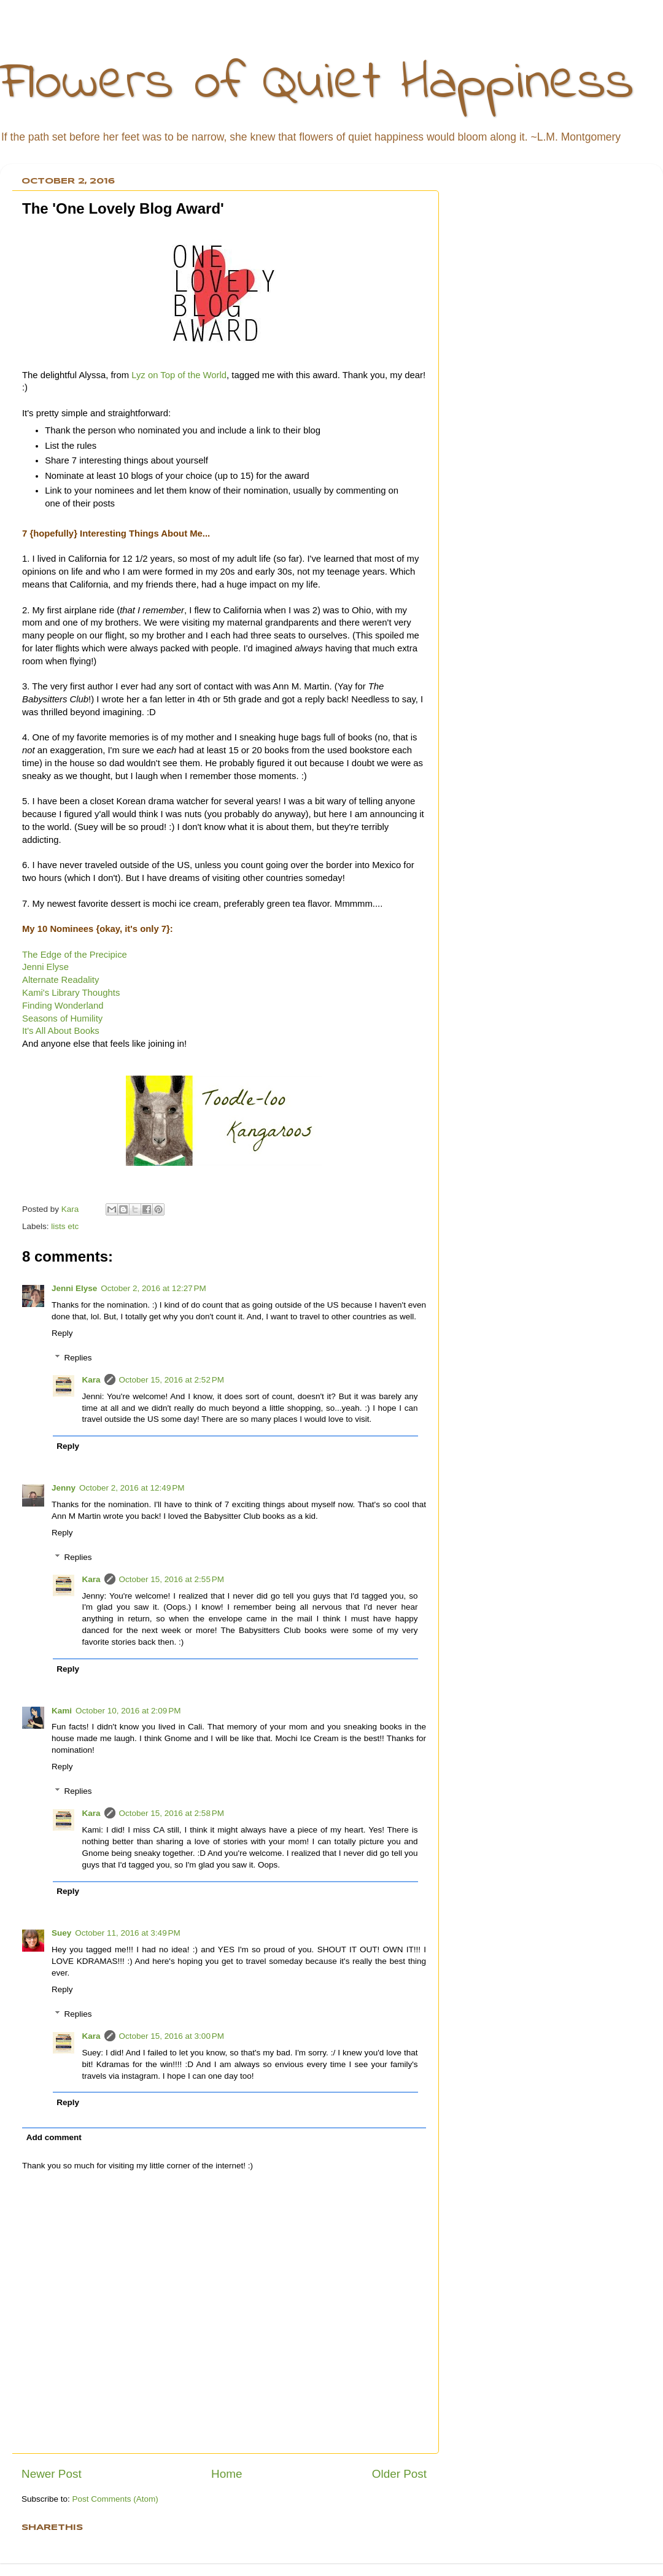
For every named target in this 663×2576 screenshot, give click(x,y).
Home (226, 2473)
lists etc (65, 1226)
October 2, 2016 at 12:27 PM (153, 1288)
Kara (91, 1379)
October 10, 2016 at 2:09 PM (128, 1710)
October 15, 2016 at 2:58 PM (171, 1813)
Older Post (399, 2473)
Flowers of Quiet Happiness (317, 83)
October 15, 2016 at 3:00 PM (171, 2036)
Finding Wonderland (63, 1006)
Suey (61, 1933)
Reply (62, 1333)
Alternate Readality (60, 980)
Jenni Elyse (45, 967)
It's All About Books (60, 1031)
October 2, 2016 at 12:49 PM (131, 1487)
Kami (62, 1710)
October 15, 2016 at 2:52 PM (171, 1379)
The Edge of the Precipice (74, 955)
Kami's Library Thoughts (71, 993)
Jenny (64, 1487)
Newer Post (51, 2473)
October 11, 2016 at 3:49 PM (127, 1933)
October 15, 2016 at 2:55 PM (171, 1579)
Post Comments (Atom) (115, 2499)
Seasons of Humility (62, 1018)
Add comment (54, 2137)
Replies (78, 1357)
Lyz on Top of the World (179, 375)
